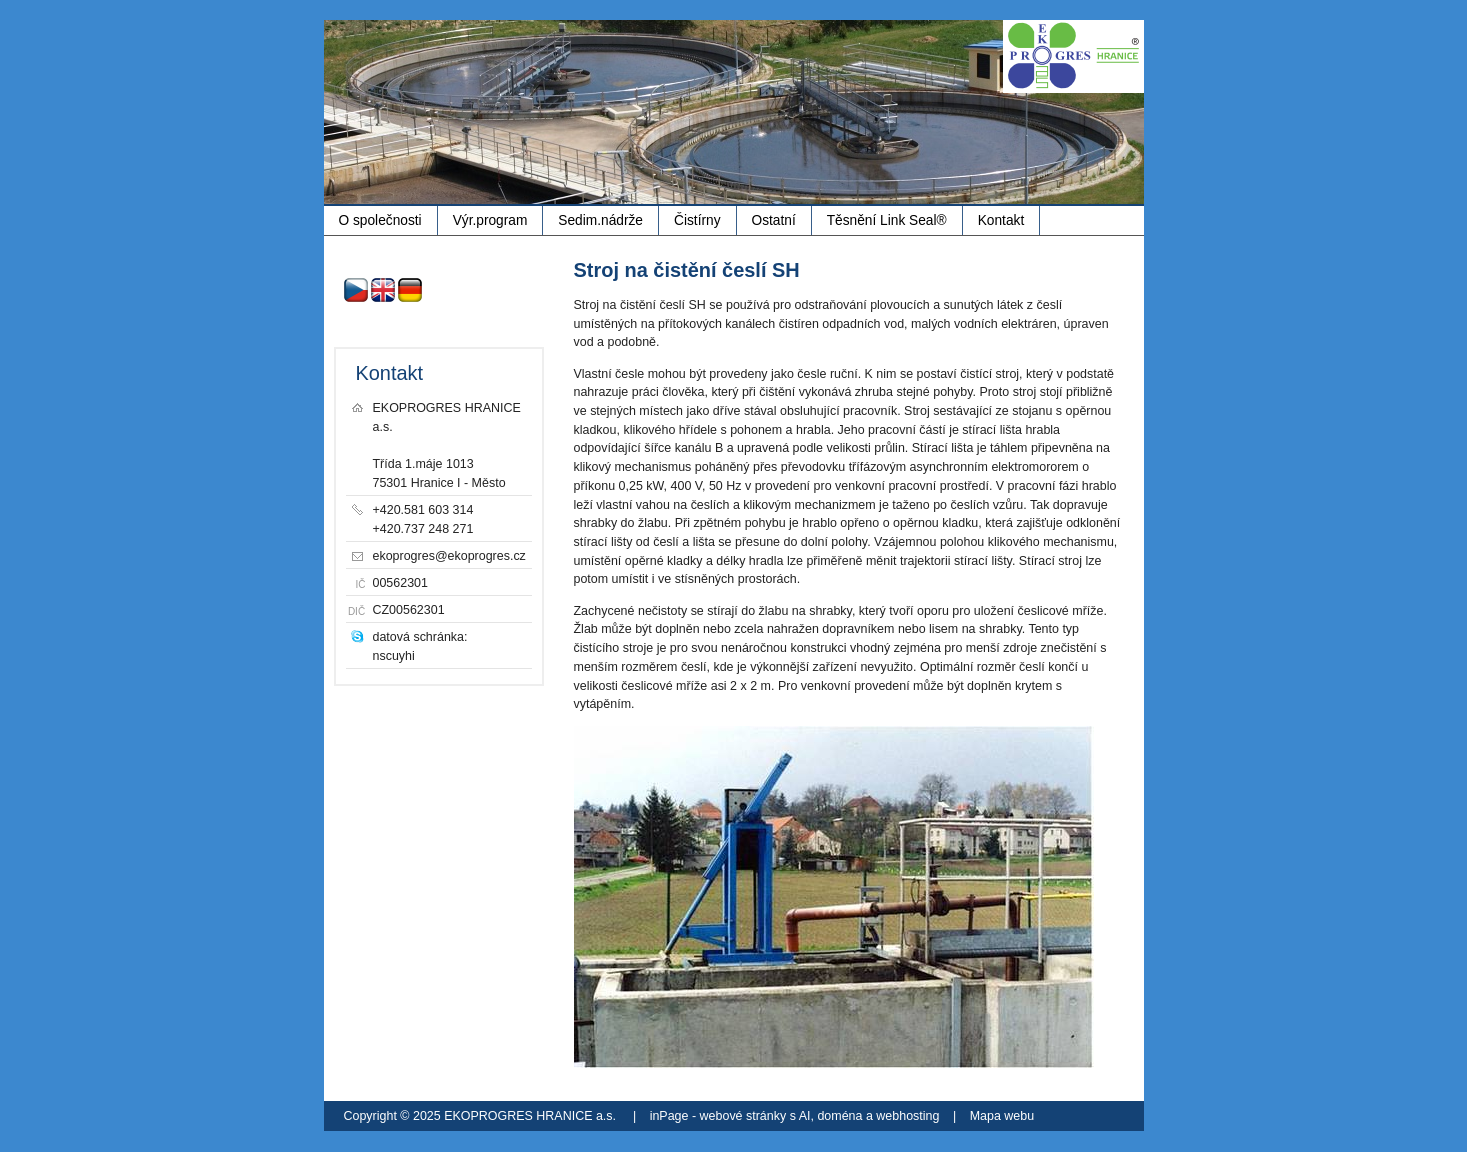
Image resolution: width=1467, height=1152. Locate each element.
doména (839, 1116)
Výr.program (490, 220)
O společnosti (380, 220)
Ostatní (774, 220)
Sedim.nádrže (600, 220)
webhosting (907, 1116)
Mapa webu (1002, 1116)
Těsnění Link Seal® (887, 220)
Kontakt (1001, 220)
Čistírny (697, 220)
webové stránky (743, 1116)
